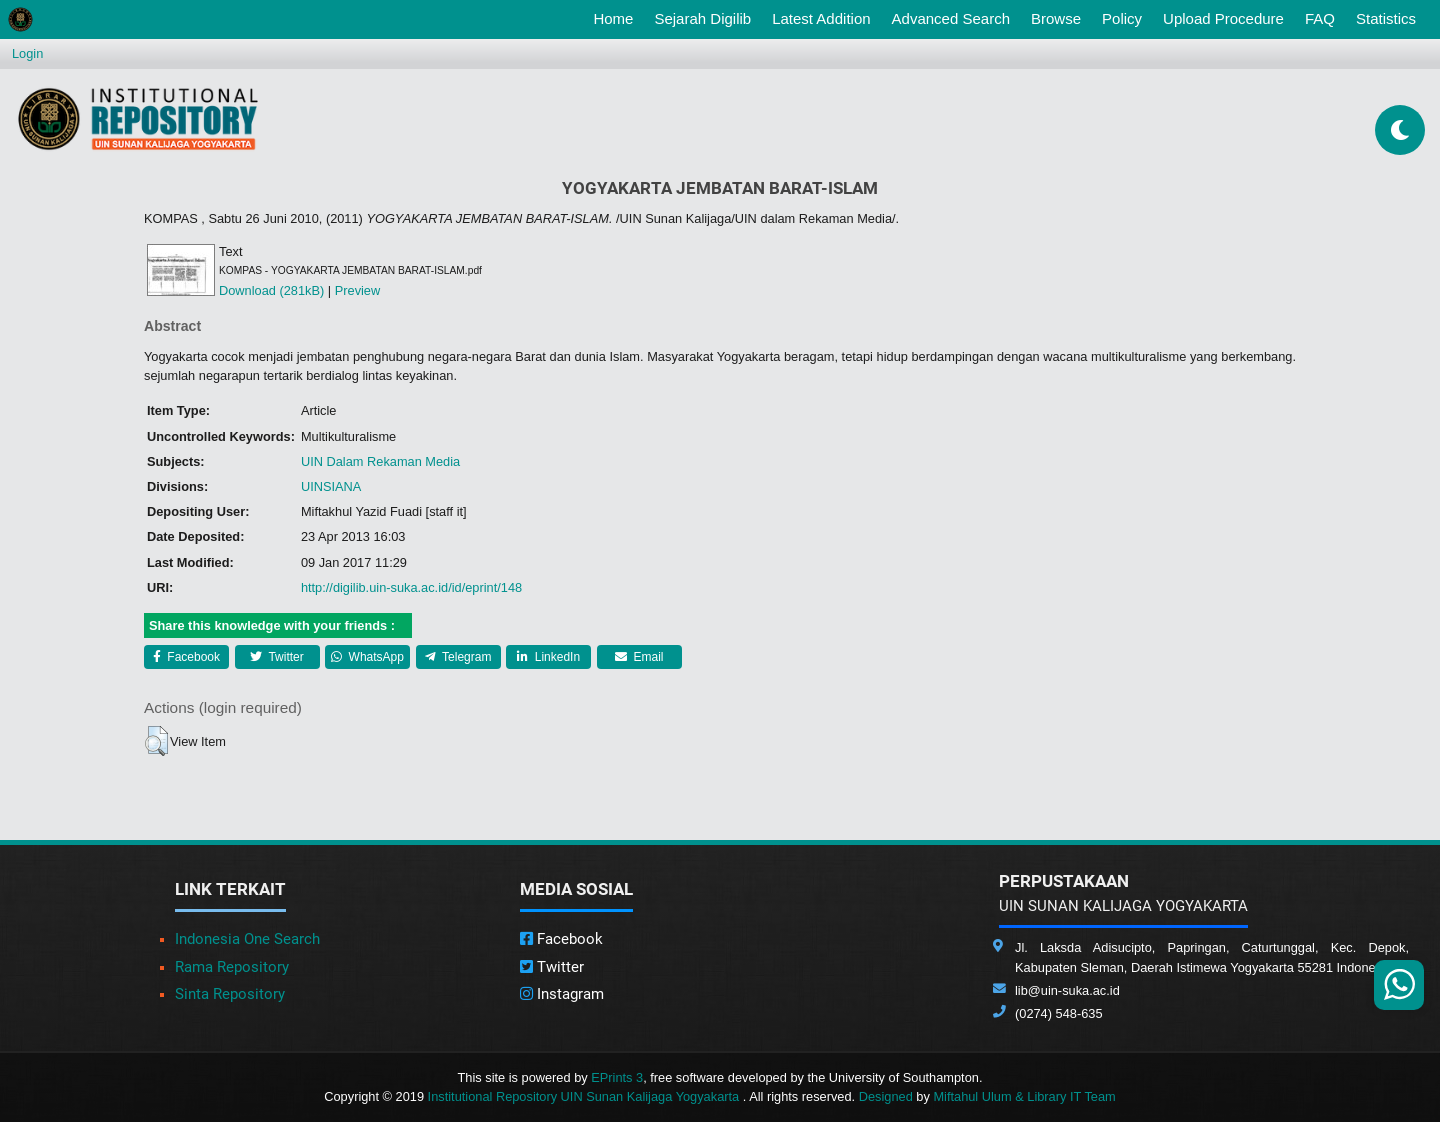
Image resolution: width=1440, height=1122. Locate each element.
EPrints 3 (617, 1077)
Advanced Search (951, 18)
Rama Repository (232, 967)
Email (639, 657)
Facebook (186, 657)
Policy (1122, 18)
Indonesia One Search (247, 939)
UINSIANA (331, 486)
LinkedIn (548, 657)
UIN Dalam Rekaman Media (380, 461)
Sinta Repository (230, 994)
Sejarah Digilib (702, 18)
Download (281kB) (271, 290)
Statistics (1386, 18)
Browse (1056, 18)
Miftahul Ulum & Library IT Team (1024, 1096)
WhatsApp (367, 657)
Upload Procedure (1223, 18)
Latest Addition (821, 18)
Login (27, 53)
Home (617, 17)
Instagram (562, 994)
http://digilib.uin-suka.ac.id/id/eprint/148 (411, 587)
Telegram (458, 657)
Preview (358, 290)
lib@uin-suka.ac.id (1067, 990)
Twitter (276, 657)
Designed (886, 1096)
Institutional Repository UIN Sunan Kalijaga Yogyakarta (585, 1096)
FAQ (1320, 18)
